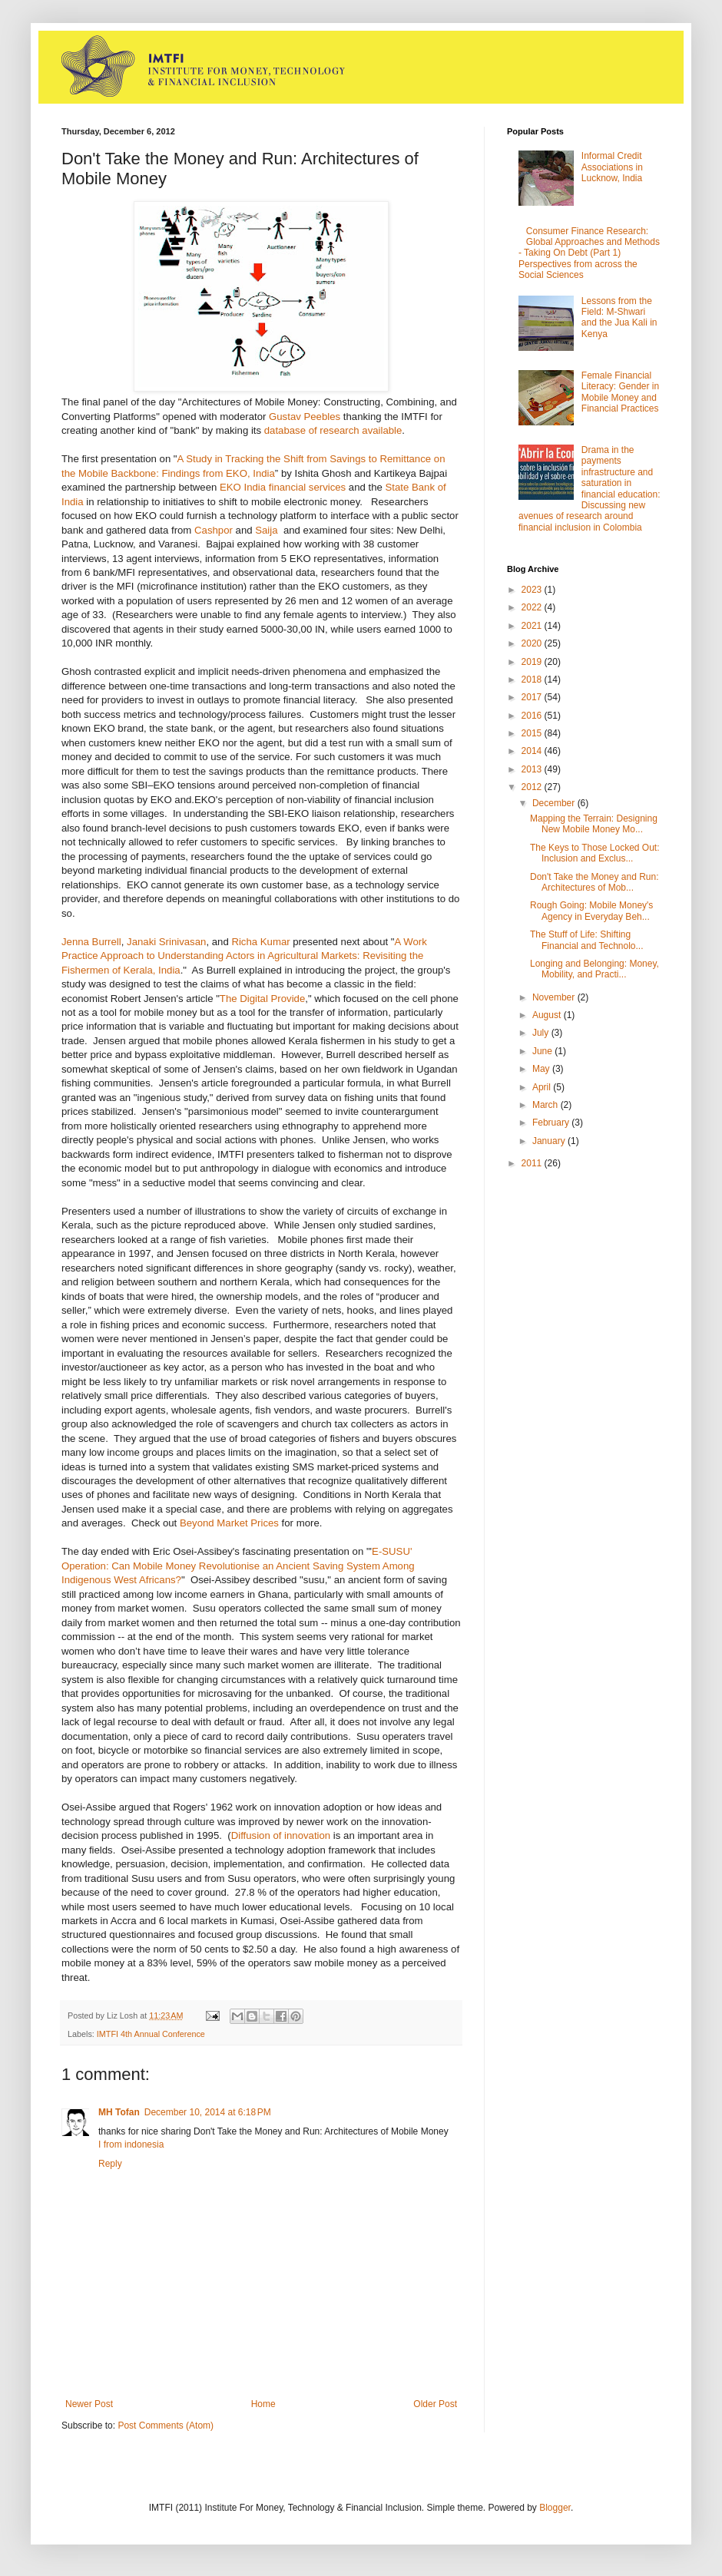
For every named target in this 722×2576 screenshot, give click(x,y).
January (550, 1141)
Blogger (555, 2507)
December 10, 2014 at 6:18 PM (207, 2112)
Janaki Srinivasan (166, 941)
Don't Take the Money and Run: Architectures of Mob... (594, 882)
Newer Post (89, 2404)
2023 (533, 589)
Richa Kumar (260, 941)
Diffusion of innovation (281, 1835)
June (543, 1051)
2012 (533, 787)
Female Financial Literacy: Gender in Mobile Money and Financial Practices (620, 392)
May (542, 1068)
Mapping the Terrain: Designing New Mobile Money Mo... (593, 824)
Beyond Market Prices (229, 1523)
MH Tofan (119, 2112)
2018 (533, 679)
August (548, 1015)
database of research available (333, 430)
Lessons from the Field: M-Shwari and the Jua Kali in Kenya (619, 317)
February (551, 1122)
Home (263, 2404)
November (555, 997)
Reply (110, 2163)
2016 (533, 715)
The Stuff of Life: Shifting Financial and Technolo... (587, 940)
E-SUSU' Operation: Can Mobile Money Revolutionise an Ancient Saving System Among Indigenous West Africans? (238, 1566)
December (555, 803)
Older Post (435, 2404)
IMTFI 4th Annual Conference (151, 2034)
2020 (533, 643)
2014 (533, 751)
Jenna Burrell (91, 941)
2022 (533, 607)
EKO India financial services (283, 487)
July (541, 1032)
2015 (533, 733)
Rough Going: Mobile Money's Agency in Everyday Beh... (591, 910)
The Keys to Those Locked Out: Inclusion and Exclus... (595, 853)
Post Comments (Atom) (166, 2425)
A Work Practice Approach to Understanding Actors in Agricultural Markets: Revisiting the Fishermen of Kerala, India (244, 956)
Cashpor (213, 530)
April (542, 1087)
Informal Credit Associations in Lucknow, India (612, 167)
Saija (266, 530)
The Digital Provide (262, 998)
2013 (533, 769)
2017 (533, 697)
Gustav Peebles (304, 416)
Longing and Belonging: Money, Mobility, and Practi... (594, 969)
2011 (533, 1163)
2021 (533, 625)
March (546, 1105)
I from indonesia (131, 2144)
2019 (533, 661)
